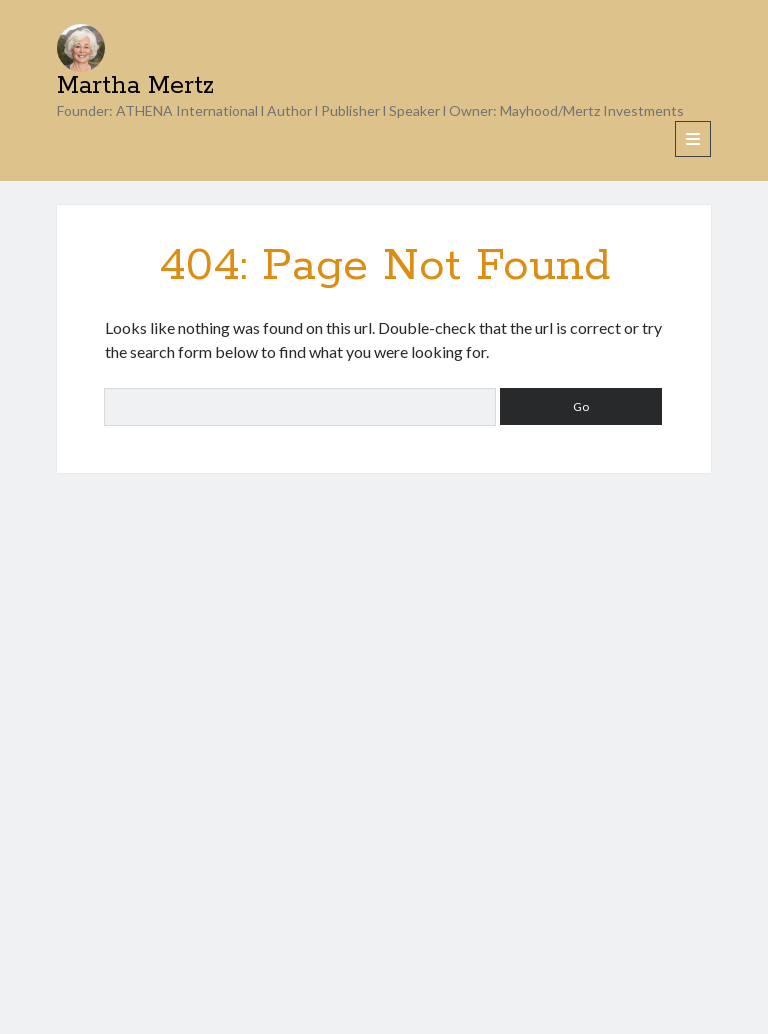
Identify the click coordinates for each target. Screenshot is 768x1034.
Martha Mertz (135, 86)
